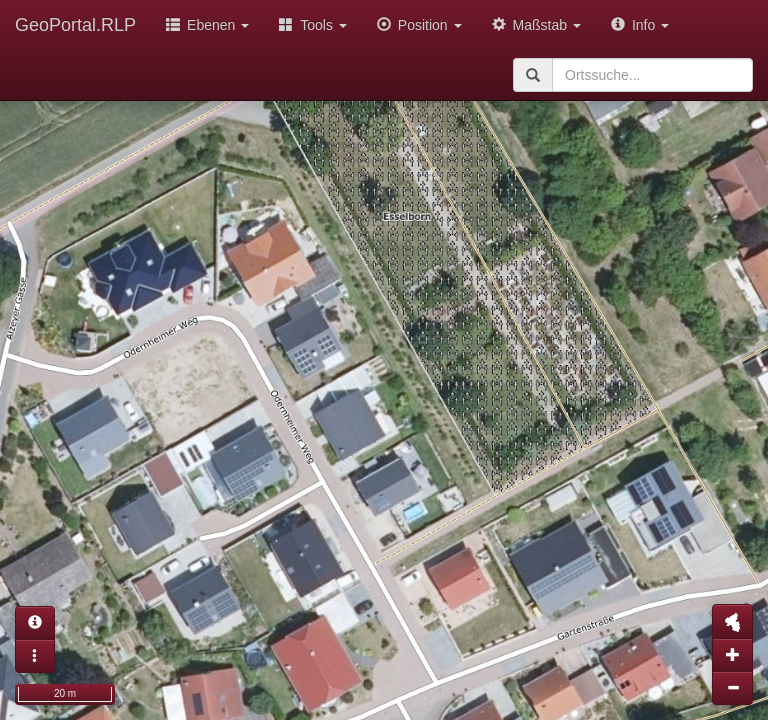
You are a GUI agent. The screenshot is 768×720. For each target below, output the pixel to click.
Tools (313, 25)
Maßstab (536, 25)
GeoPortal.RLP (75, 25)
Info (640, 25)
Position (419, 25)
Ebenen (207, 25)
